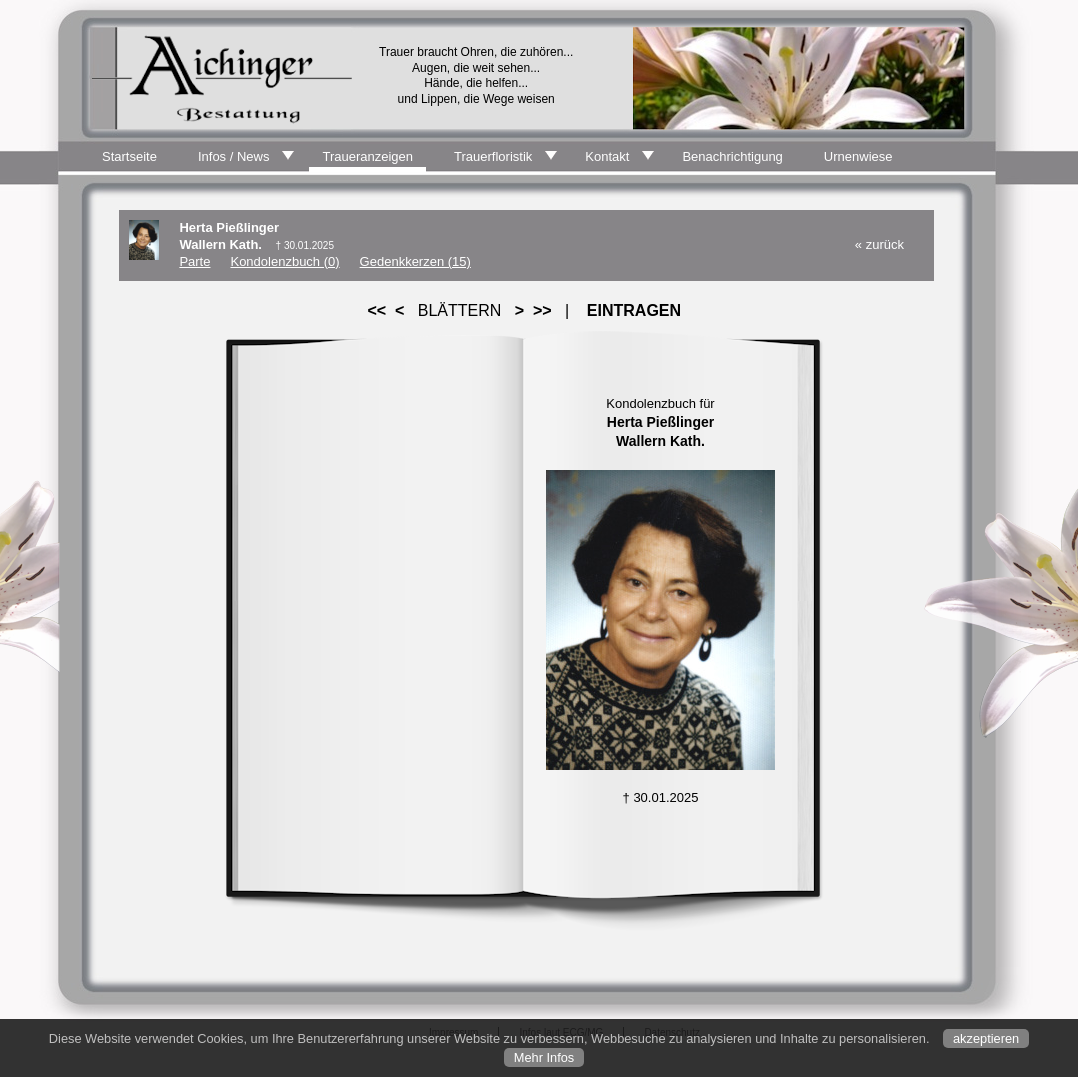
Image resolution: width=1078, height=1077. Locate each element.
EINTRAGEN (634, 310)
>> (542, 310)
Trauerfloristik (493, 156)
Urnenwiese (858, 156)
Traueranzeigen (367, 156)
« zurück (879, 244)
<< (377, 310)
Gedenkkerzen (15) (415, 261)
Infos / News (234, 156)
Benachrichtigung (732, 156)
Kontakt (607, 156)
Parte (194, 261)
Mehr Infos (544, 1057)
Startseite (129, 156)
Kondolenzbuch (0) (284, 261)
